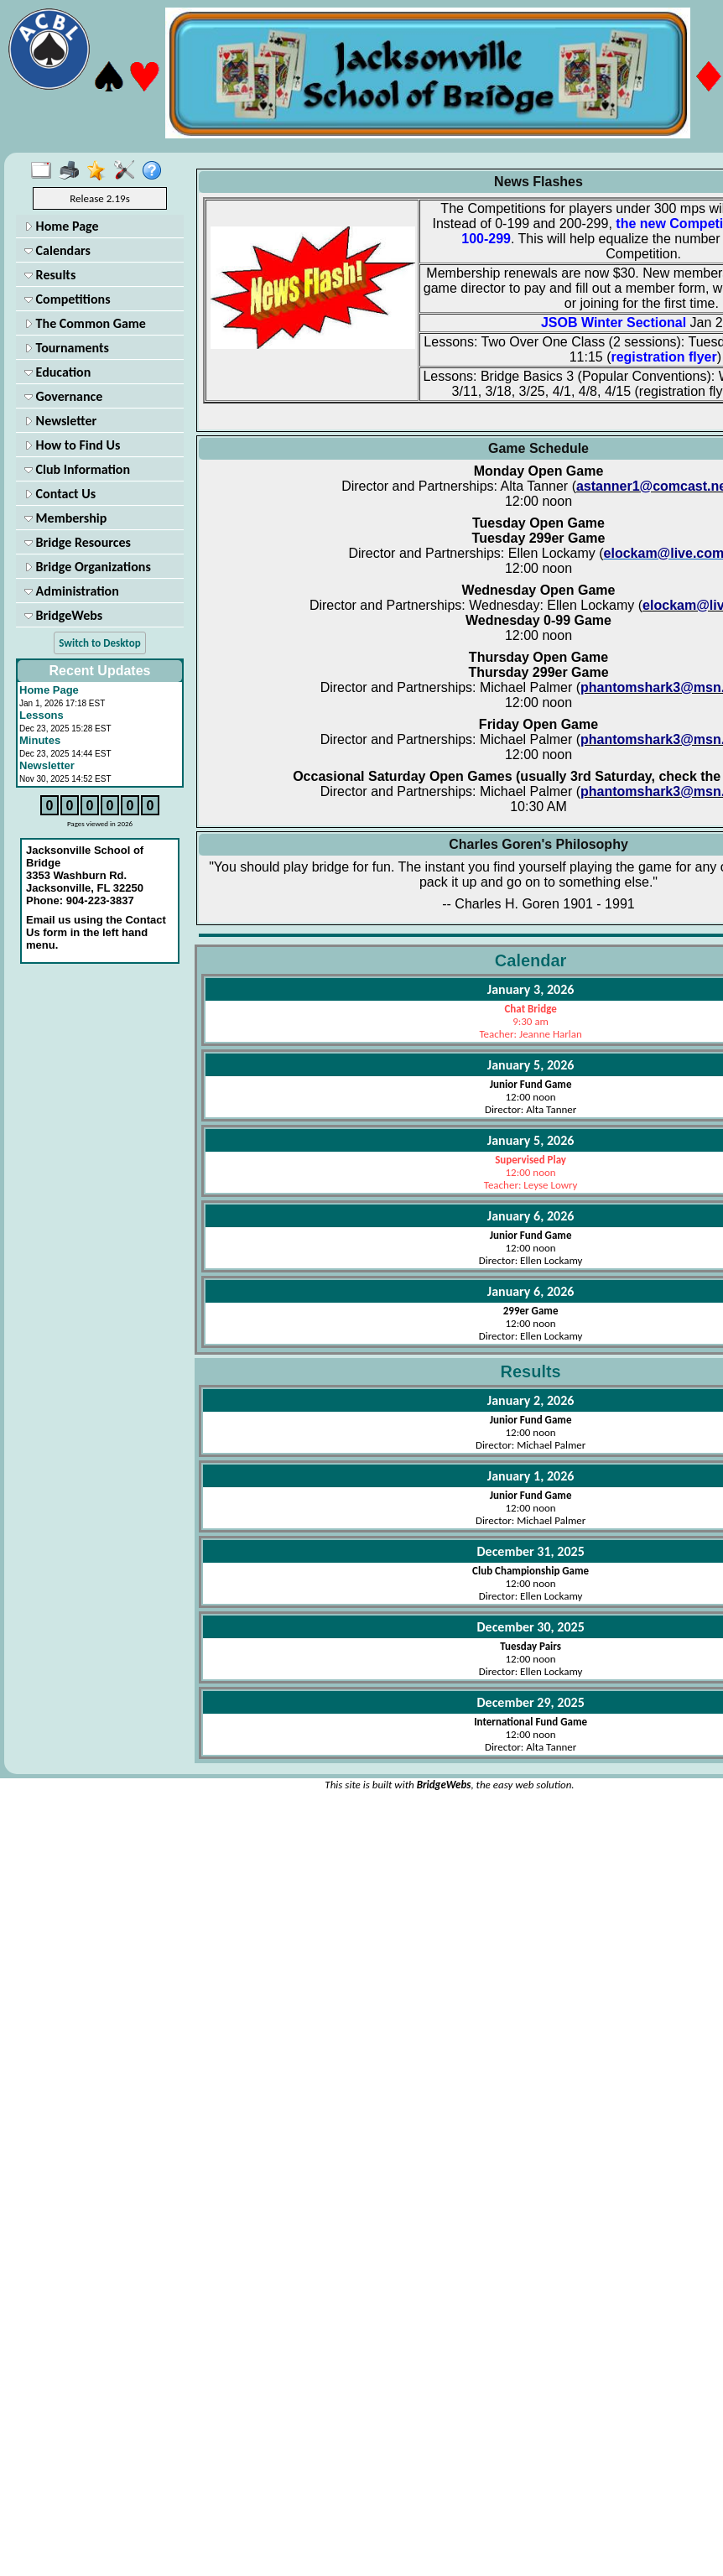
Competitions (67, 299)
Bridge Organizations (87, 567)
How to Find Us (72, 445)
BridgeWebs (63, 615)
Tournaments (66, 348)
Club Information (77, 469)
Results (49, 275)
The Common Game (85, 323)
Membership (65, 518)
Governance (63, 396)
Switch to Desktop (99, 643)
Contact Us (60, 494)
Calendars (57, 250)
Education (57, 372)
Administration (71, 591)
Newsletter (60, 421)
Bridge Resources (77, 542)
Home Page (61, 226)
